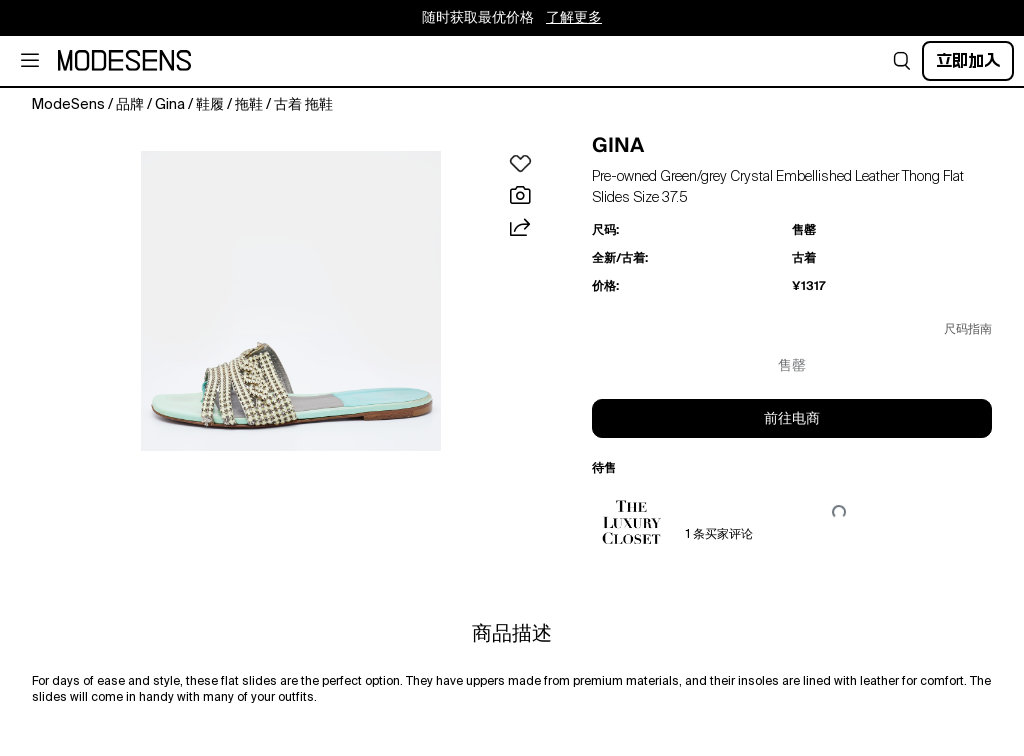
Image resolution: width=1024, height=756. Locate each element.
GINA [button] (618, 145)
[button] (902, 61)
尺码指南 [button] (968, 330)
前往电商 (792, 419)
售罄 (792, 366)
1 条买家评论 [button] (719, 535)
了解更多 (574, 18)
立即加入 (968, 60)
